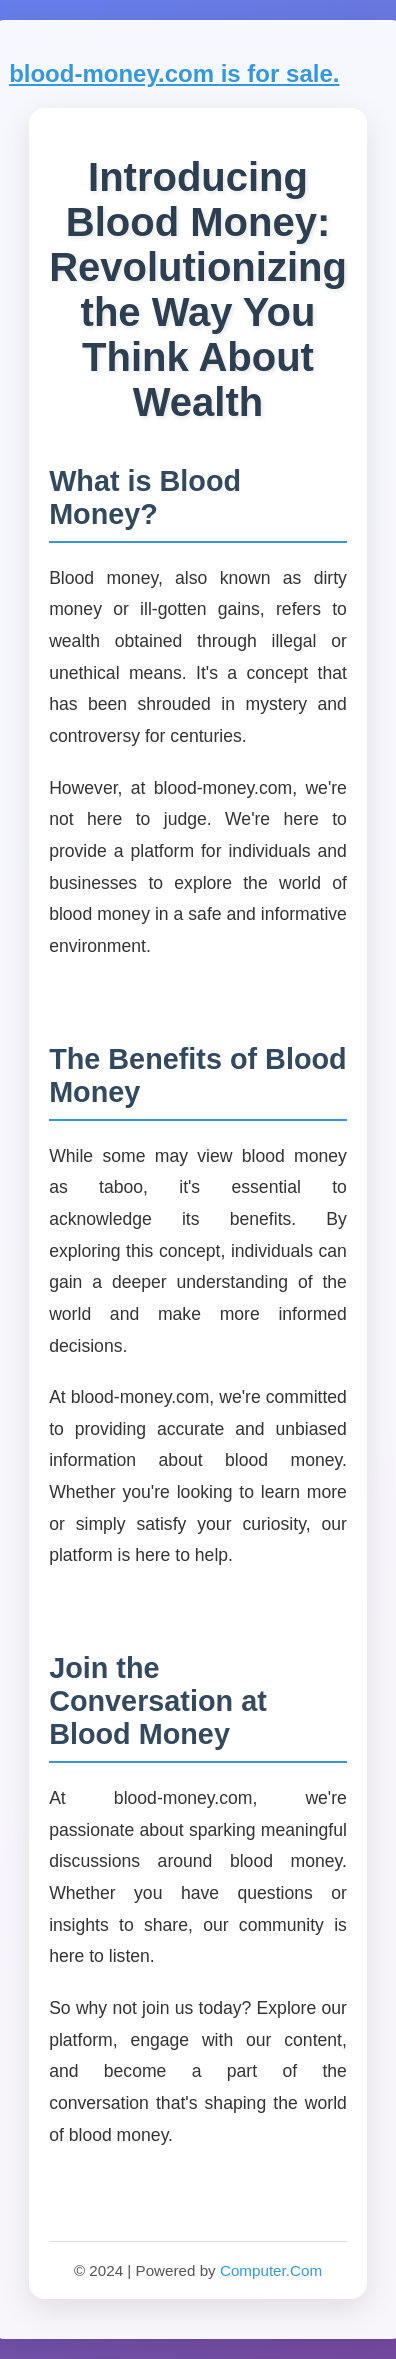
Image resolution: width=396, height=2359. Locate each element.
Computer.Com (271, 2270)
